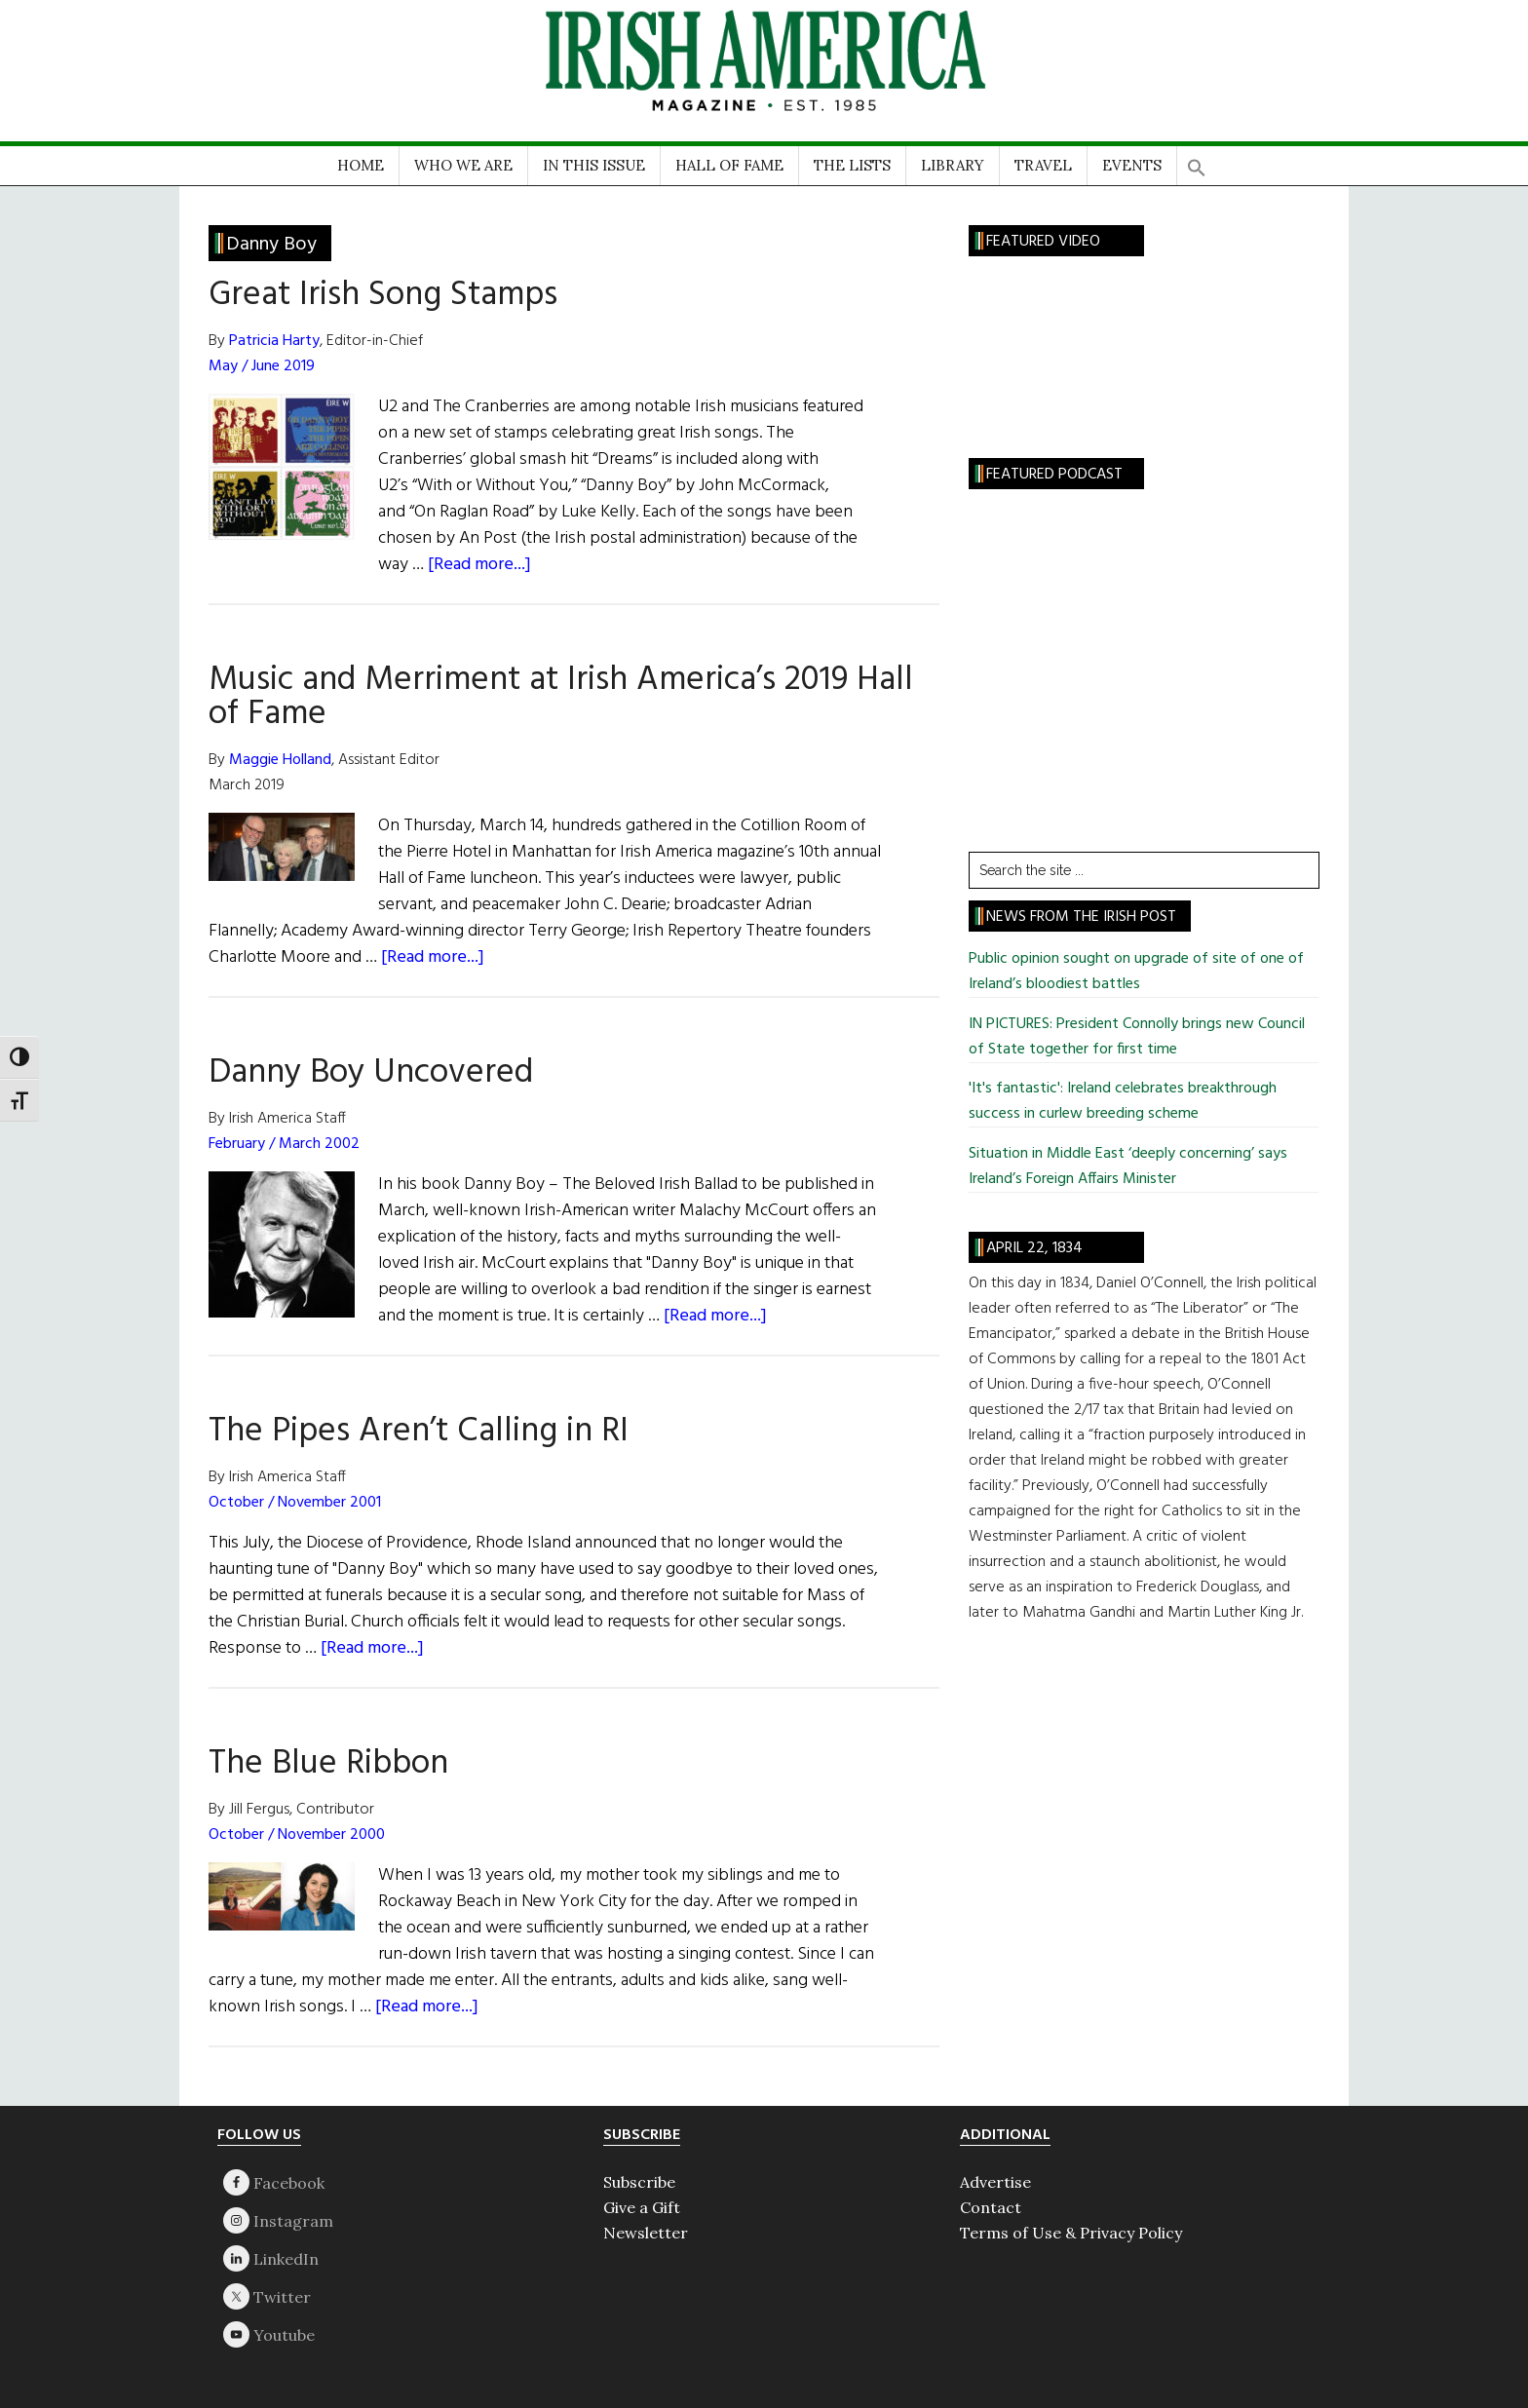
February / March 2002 (284, 1144)
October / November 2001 (295, 1502)
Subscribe (639, 2182)
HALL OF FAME (729, 165)
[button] (1196, 161)
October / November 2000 (297, 1835)
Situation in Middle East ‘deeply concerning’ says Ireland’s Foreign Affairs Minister (1128, 1166)
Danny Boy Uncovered (371, 1073)
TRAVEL (1043, 165)
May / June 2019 (262, 366)
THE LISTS (852, 165)
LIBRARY (952, 165)
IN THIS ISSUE (594, 165)
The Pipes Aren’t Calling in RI (419, 1431)
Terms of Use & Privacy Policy (1071, 2232)
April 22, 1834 (1034, 1248)
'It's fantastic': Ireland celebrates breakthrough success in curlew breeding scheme (1123, 1101)
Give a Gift (641, 2207)
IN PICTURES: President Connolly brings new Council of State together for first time (1137, 1037)
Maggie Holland (280, 760)
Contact (990, 2207)
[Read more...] (479, 565)
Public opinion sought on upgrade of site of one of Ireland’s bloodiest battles (1136, 971)
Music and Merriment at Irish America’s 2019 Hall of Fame (561, 697)
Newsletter (645, 2232)
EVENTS (1132, 165)
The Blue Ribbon (328, 1764)
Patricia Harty (274, 341)
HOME (360, 165)
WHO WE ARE (463, 165)
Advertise (995, 2182)
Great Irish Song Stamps (383, 295)
